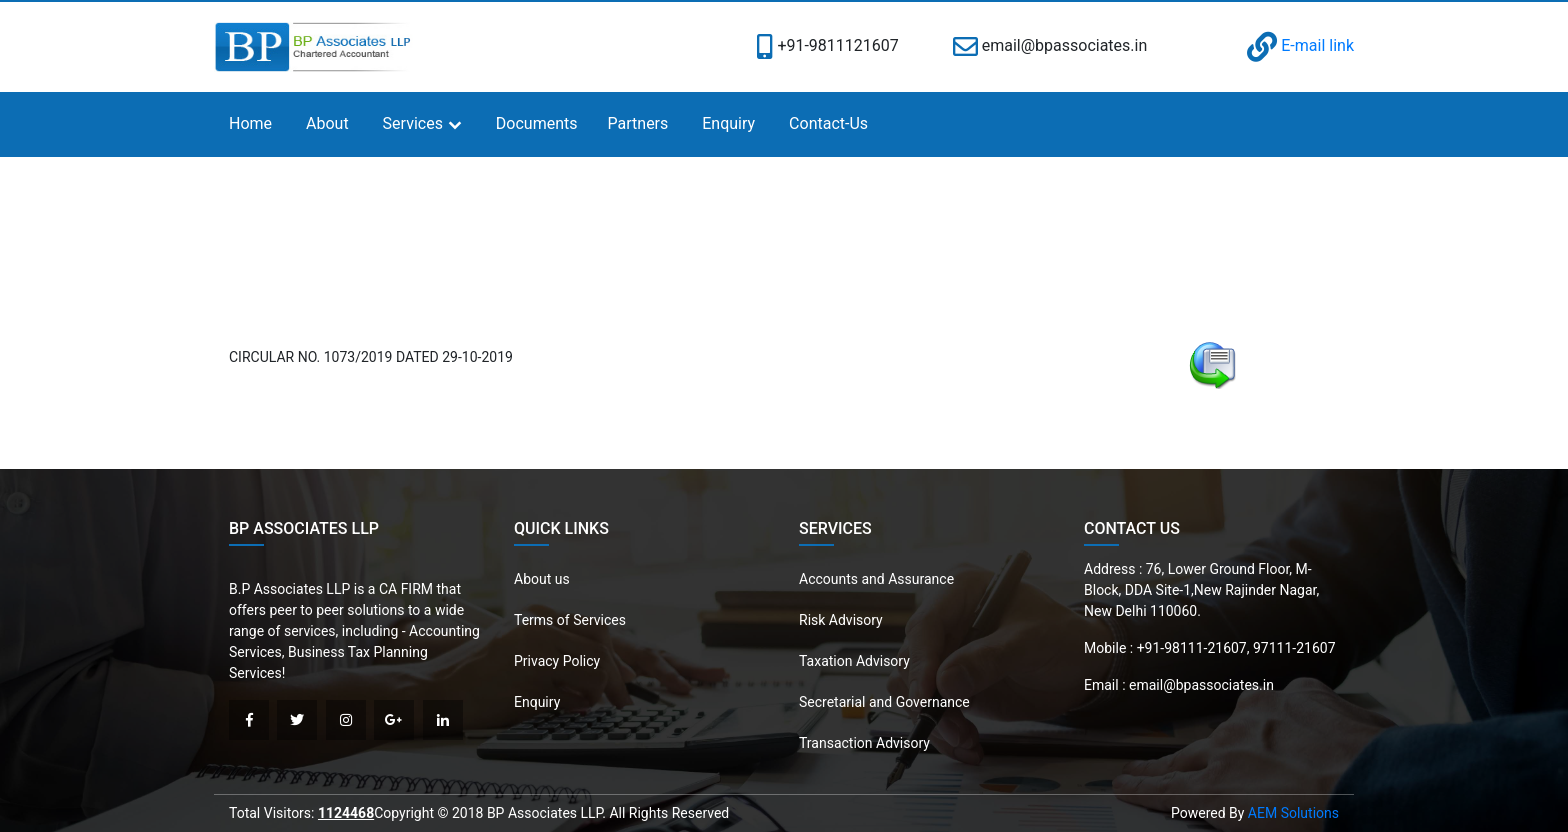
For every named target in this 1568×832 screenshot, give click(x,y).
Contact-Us (828, 123)
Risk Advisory (841, 620)
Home (250, 123)
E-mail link (1300, 45)
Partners (638, 123)
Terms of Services (570, 620)
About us (542, 579)
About (327, 123)
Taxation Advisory (854, 661)
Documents (537, 123)
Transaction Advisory (864, 743)
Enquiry (728, 123)
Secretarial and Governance (884, 702)
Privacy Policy (557, 661)
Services (413, 123)
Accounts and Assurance (876, 579)
